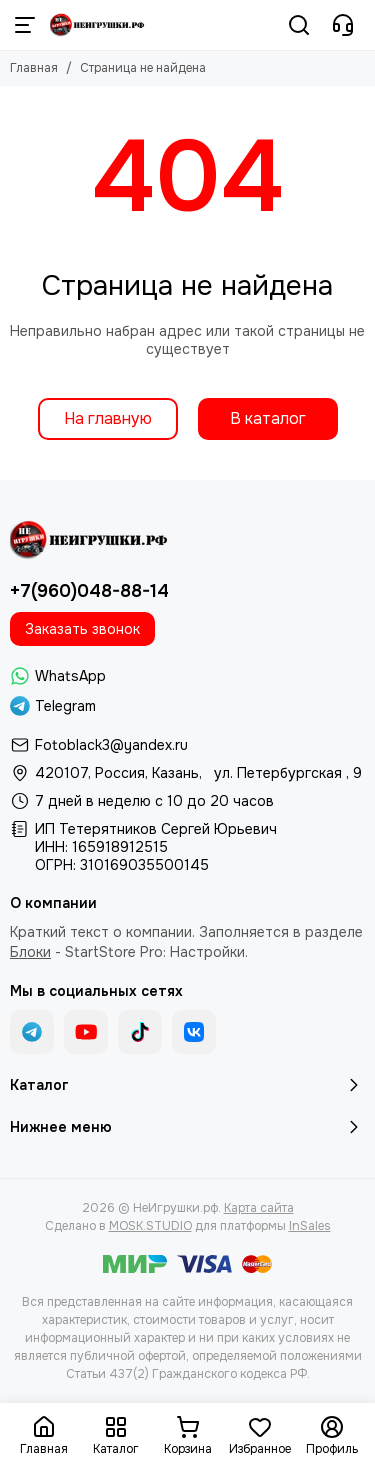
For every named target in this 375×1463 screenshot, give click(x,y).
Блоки (30, 952)
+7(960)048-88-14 (89, 591)
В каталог (268, 418)
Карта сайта (259, 1208)
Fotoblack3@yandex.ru (111, 745)
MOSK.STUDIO (150, 1226)
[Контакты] (343, 25)
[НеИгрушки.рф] (98, 25)
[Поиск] (299, 25)
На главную (108, 418)
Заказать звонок (82, 629)
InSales (310, 1226)
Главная (34, 68)
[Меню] (25, 25)
